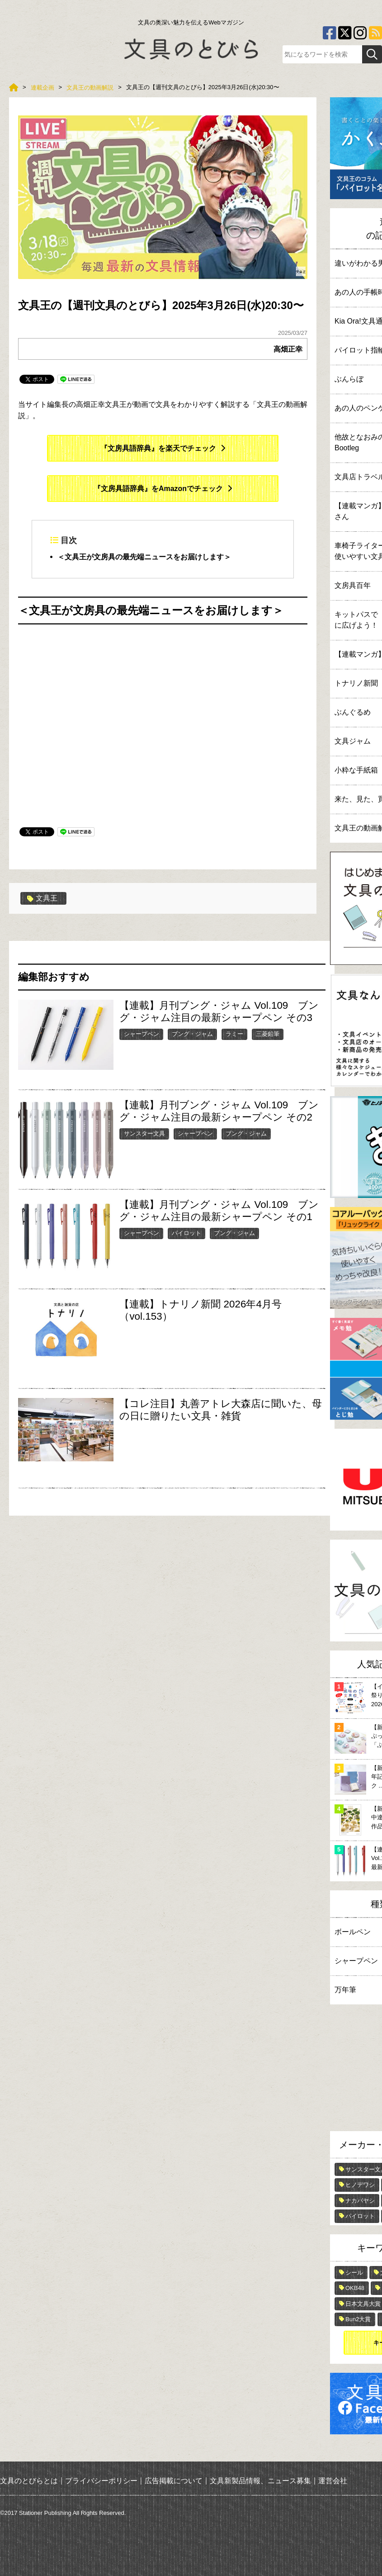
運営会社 (332, 2481)
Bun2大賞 (358, 2319)
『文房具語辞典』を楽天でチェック (158, 448)
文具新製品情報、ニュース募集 (260, 2481)
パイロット (186, 1233)
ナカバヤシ (360, 2200)
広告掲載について (174, 2481)
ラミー (234, 1033)
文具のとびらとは (29, 2481)
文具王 (42, 898)
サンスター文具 (144, 1133)
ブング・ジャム (192, 1033)
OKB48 (354, 2288)
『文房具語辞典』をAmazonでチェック (158, 488)
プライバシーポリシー (101, 2481)
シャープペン (141, 1033)
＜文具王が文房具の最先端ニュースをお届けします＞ (144, 556)
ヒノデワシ (360, 2184)
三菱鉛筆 (267, 1033)
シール (354, 2272)
